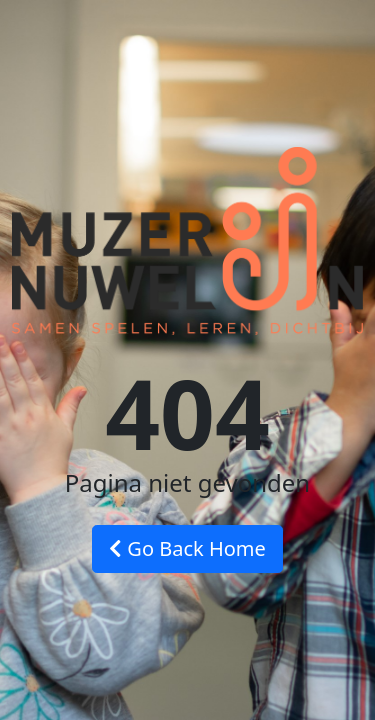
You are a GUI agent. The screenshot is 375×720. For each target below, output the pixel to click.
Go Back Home (187, 548)
